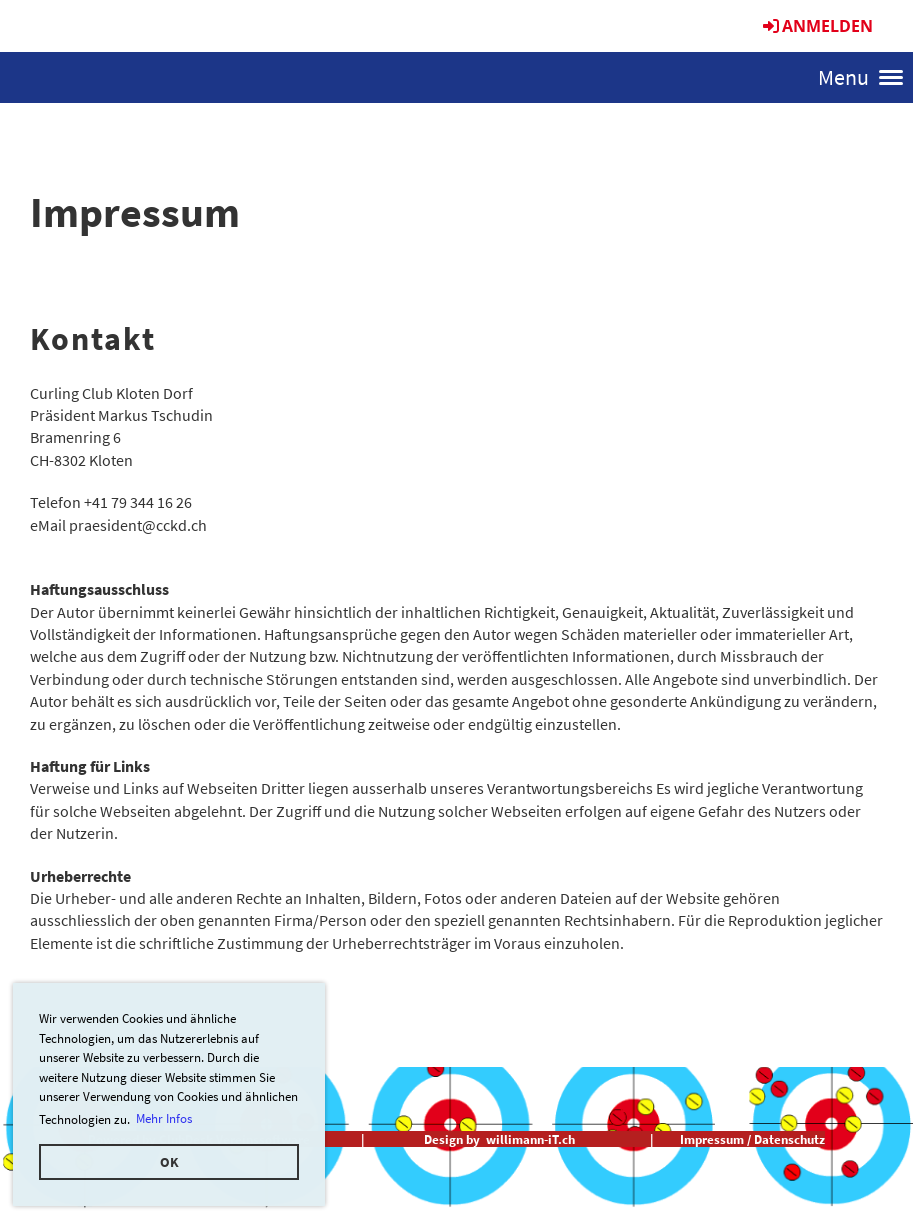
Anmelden (816, 26)
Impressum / (715, 1139)
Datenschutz (789, 1139)
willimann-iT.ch (530, 1139)
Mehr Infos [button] (164, 1118)
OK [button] (169, 1162)
